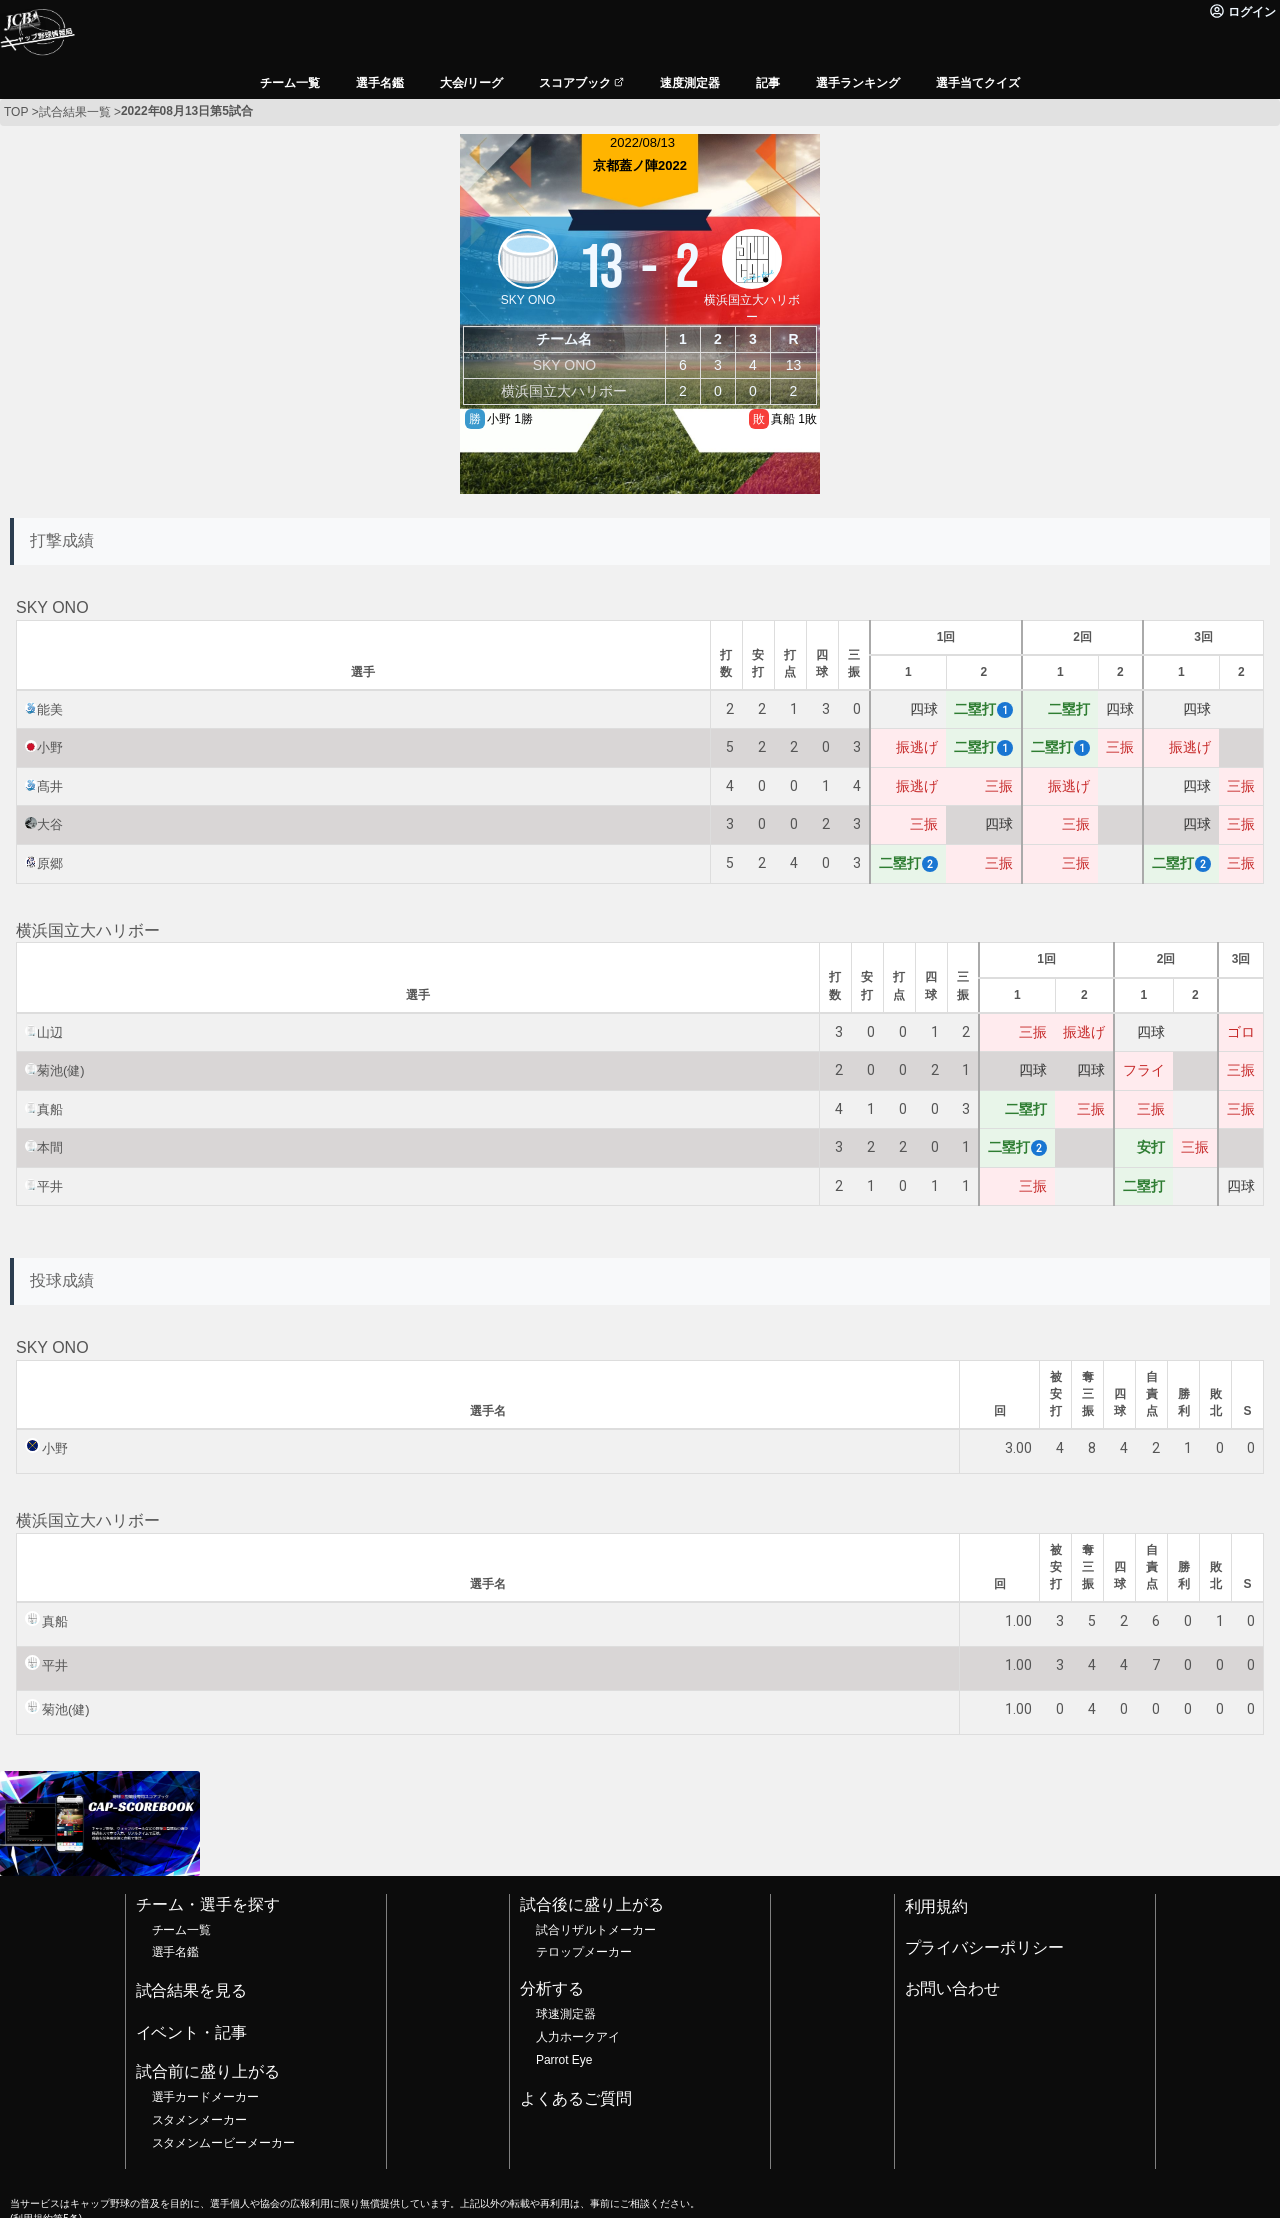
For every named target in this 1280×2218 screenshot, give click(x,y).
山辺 (50, 1032)
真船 (50, 1109)
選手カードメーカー (206, 2097)
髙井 (50, 786)
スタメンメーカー (200, 2120)
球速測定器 (566, 2014)
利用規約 (937, 1906)
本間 (50, 1147)
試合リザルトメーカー (596, 1930)
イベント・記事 (192, 2032)
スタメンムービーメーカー (224, 2143)
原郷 (50, 863)
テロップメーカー (584, 1952)
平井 (50, 1186)
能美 (50, 709)
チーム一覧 (182, 1930)
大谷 (50, 824)
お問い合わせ (953, 1988)
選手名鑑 (176, 1952)
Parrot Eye (564, 2060)
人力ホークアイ (578, 2037)
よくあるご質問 (576, 2098)
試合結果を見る (192, 1990)
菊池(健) (61, 1070)
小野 (50, 747)
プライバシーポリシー (985, 1947)
